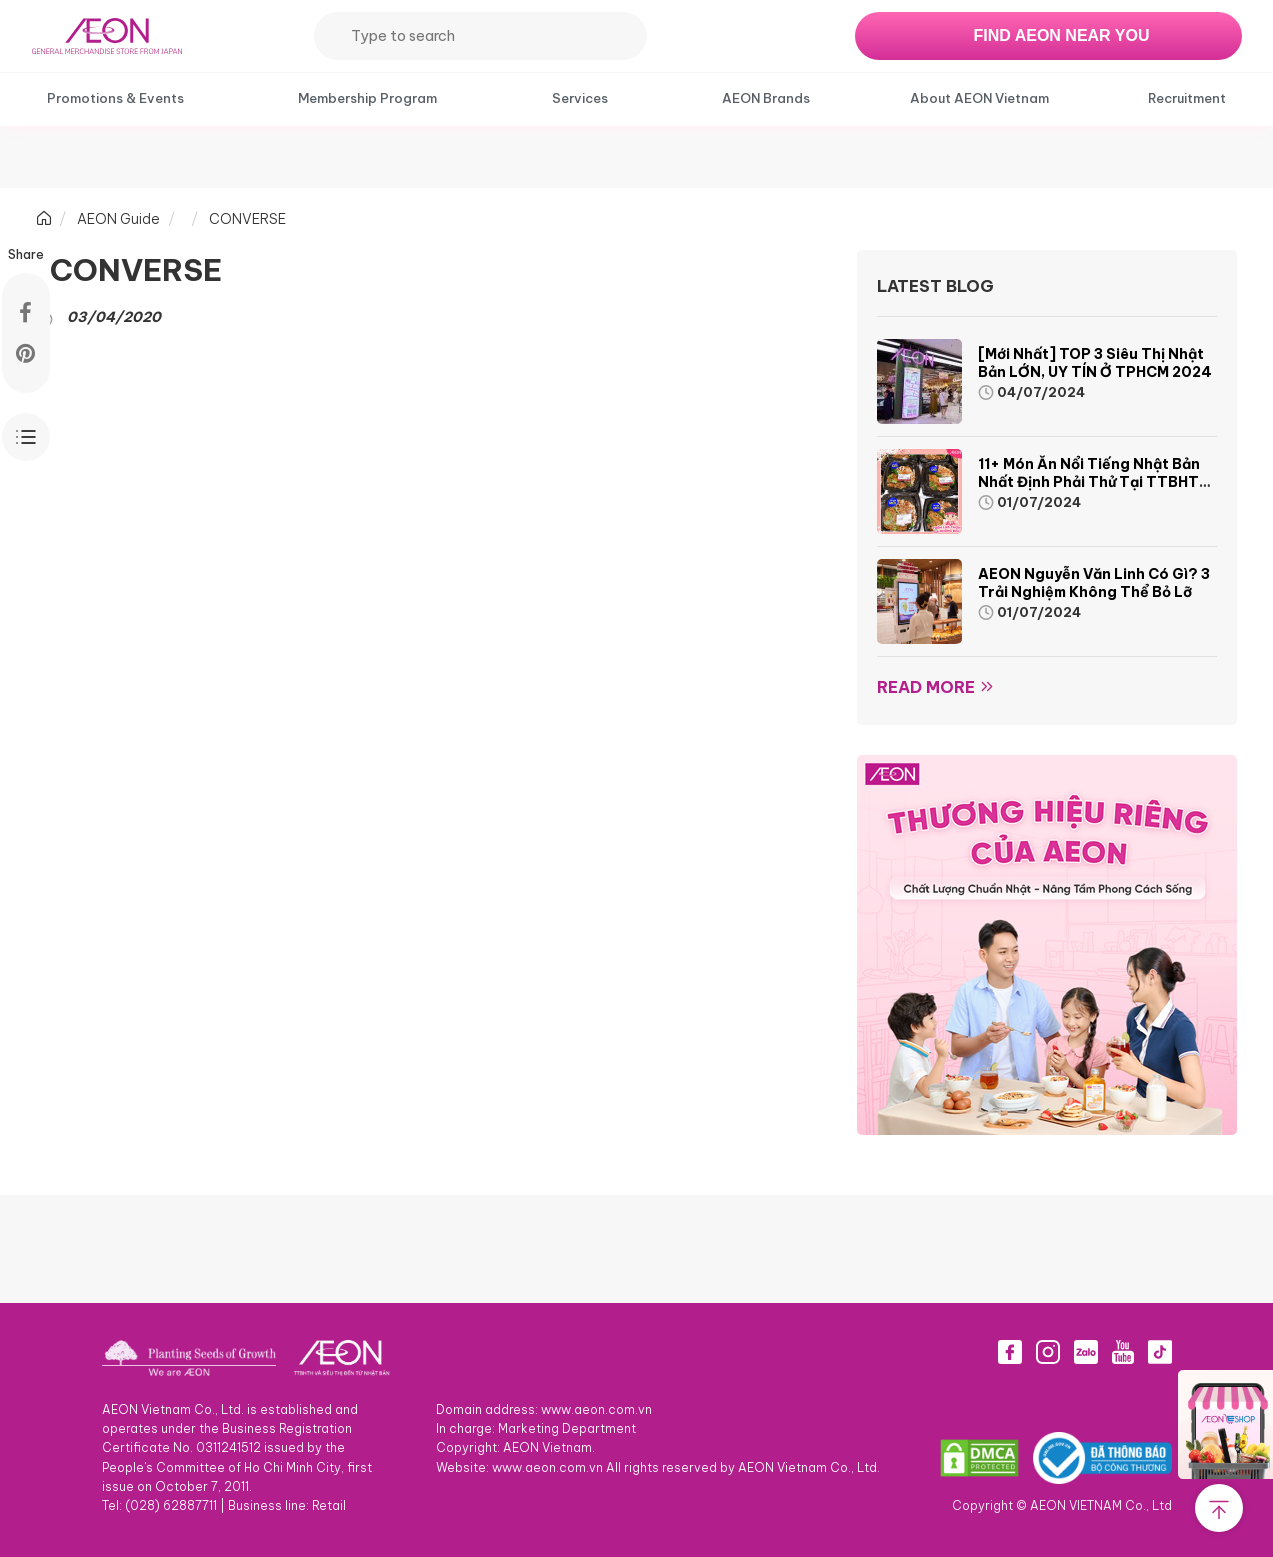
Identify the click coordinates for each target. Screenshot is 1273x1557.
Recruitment (1187, 98)
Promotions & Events (115, 98)
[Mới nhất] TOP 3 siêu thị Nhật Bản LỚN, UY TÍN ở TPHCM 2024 (1095, 363)
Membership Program (367, 98)
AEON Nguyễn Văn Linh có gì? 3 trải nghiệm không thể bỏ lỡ (1094, 583)
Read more (926, 687)
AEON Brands (766, 98)
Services (580, 98)
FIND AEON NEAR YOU (1061, 35)
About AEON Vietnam (979, 98)
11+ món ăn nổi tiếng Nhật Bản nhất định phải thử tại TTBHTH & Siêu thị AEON (1093, 482)
